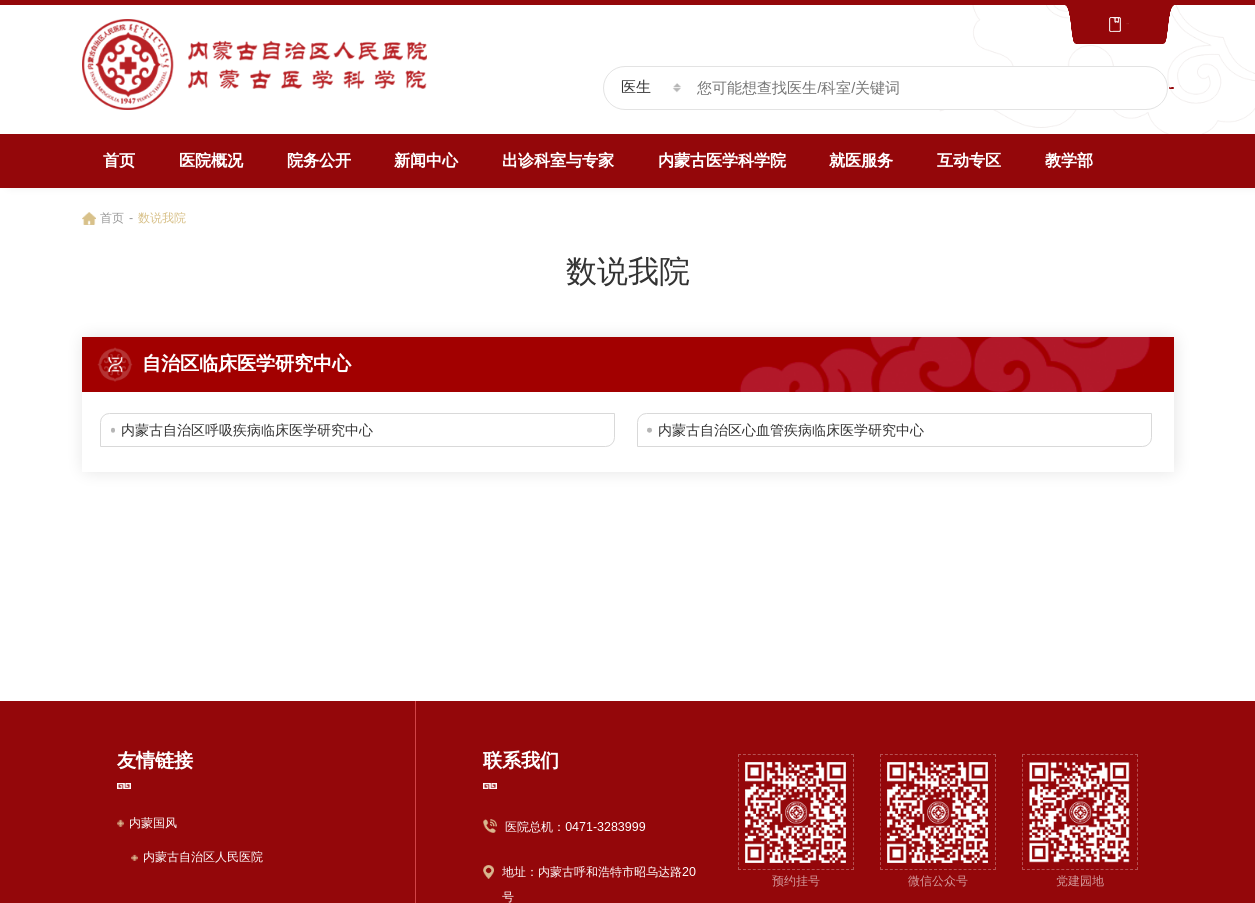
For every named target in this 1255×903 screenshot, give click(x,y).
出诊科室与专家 (558, 160)
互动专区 (969, 160)
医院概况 (211, 160)
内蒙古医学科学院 (722, 160)
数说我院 (162, 218)
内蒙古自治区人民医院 (203, 857)
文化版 (1089, 24)
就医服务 (861, 160)
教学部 (1069, 160)
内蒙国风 (153, 823)
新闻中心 (426, 160)
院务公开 (319, 160)
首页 (119, 160)
